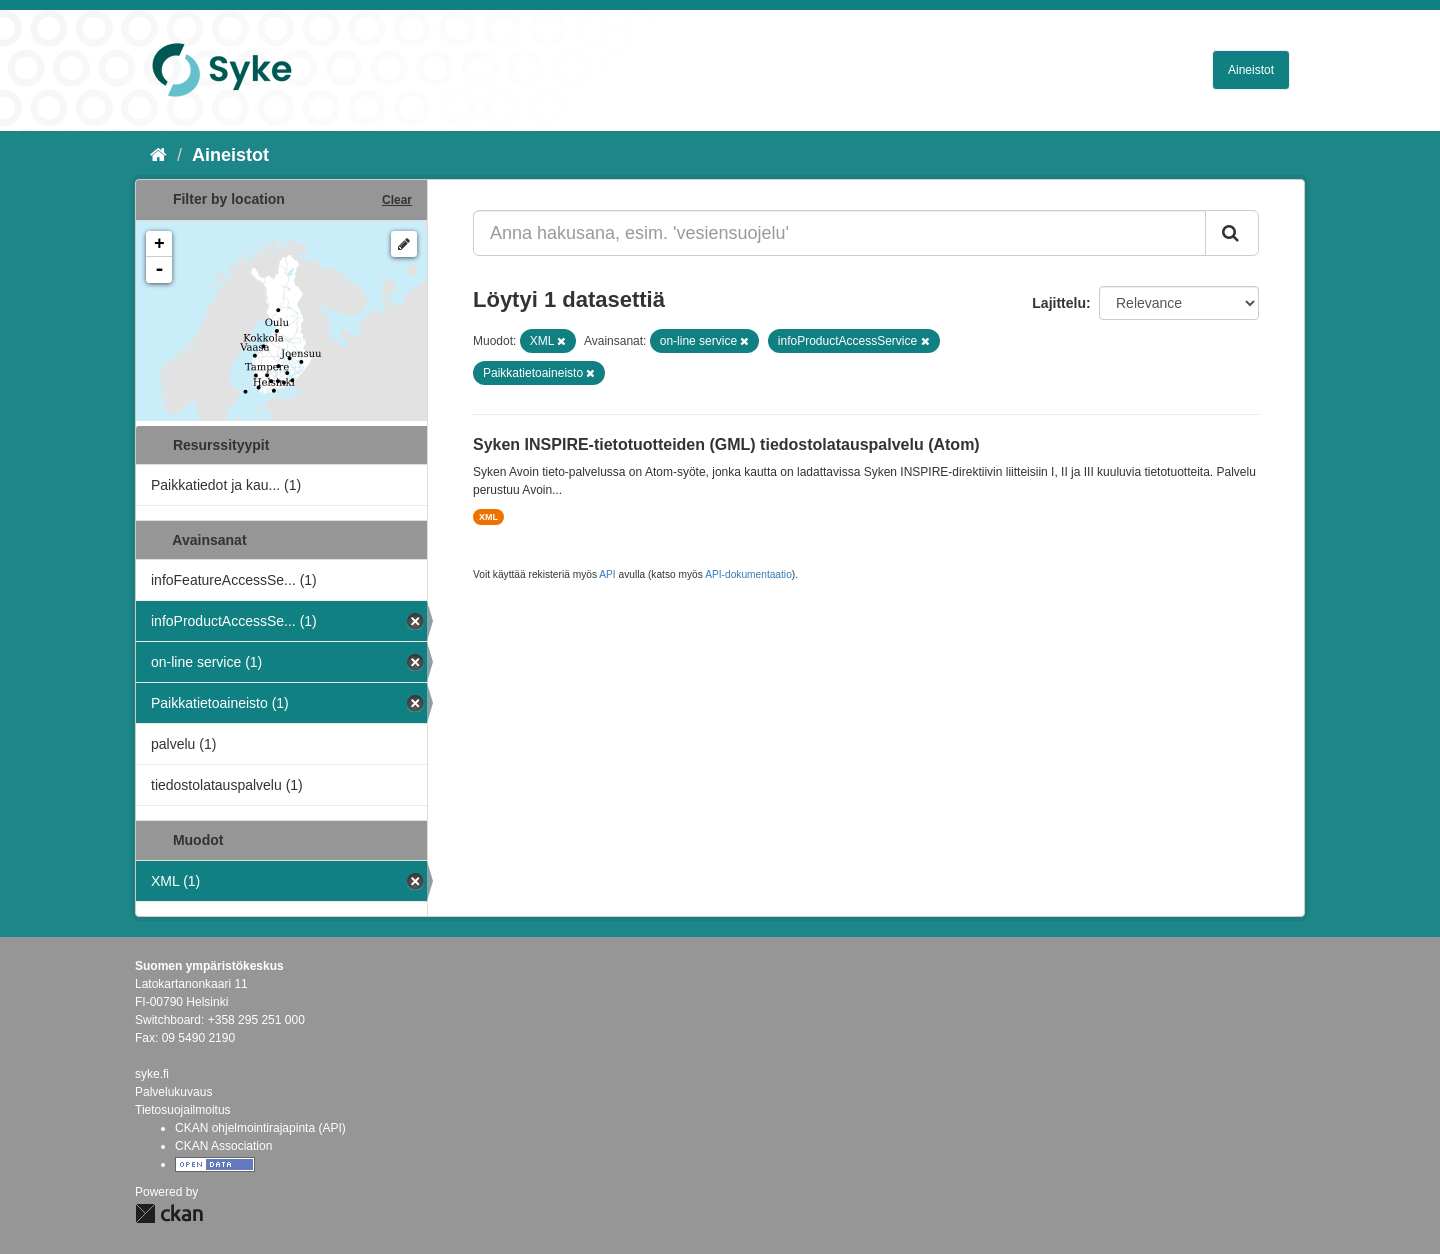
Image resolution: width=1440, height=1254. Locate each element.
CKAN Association (223, 1146)
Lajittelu (1059, 303)
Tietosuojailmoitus (183, 1110)
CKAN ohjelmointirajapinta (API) (260, 1128)
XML (488, 517)
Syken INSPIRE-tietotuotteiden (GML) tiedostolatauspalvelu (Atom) (726, 444)
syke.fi (152, 1074)
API (607, 574)
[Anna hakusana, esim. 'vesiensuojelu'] (839, 233)
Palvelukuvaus (173, 1092)
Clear (397, 200)
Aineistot (1251, 70)
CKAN (169, 1213)
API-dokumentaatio (748, 574)
